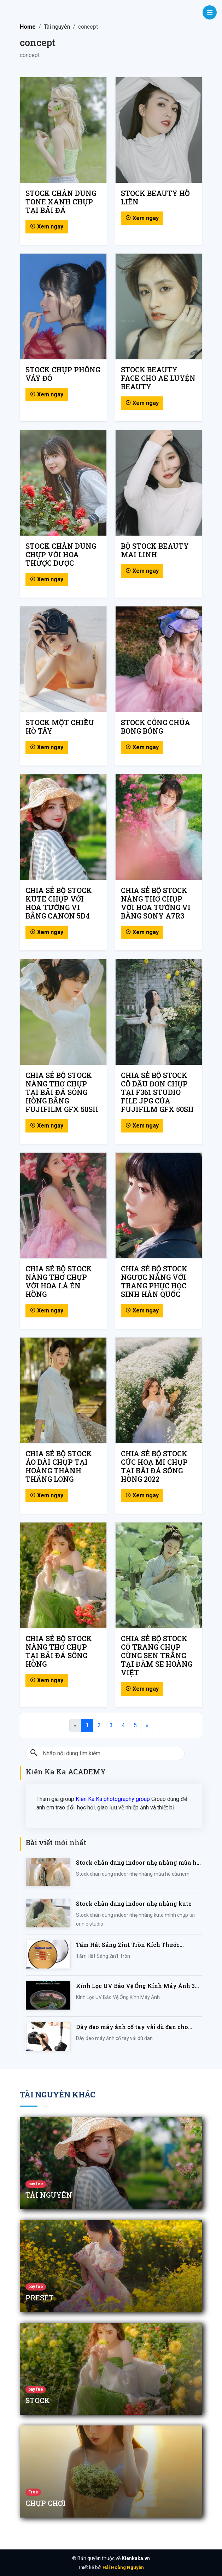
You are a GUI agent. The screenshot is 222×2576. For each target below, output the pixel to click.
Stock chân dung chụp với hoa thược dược (60, 554)
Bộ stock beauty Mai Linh (155, 550)
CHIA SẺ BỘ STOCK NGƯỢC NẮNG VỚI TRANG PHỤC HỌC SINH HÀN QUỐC (154, 1281)
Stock (37, 2400)
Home (28, 26)
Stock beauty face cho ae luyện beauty (158, 378)
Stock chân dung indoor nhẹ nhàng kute (134, 1903)
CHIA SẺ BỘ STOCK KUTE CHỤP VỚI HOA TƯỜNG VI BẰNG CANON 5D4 (58, 903)
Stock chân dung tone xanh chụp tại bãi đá (60, 201)
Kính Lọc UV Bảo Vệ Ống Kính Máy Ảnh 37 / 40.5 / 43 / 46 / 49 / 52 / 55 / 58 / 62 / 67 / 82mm (139, 1986)
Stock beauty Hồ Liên (155, 197)
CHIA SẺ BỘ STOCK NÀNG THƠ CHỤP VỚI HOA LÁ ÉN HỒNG (58, 1281)
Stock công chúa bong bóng (155, 726)
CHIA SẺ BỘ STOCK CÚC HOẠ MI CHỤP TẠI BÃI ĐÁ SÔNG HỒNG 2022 (154, 1466)
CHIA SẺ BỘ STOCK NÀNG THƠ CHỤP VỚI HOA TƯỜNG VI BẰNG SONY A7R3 (156, 903)
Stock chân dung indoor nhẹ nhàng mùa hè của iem (138, 1863)
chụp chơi (45, 2503)
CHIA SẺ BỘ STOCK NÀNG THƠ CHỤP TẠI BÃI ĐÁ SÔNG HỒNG (58, 1651)
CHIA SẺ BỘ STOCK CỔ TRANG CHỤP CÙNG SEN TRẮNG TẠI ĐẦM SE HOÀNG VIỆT (156, 1655)
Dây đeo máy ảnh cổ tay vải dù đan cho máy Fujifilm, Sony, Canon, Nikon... (132, 2027)
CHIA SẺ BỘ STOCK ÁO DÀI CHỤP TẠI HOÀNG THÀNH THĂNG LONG (58, 1466)
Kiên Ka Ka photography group (113, 1799)
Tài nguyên (48, 2194)
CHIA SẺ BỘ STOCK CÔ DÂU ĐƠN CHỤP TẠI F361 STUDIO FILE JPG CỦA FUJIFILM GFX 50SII (157, 1092)
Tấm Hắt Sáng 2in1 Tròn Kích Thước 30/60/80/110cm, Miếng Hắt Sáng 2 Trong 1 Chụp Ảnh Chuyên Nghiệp (136, 1945)
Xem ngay (46, 226)
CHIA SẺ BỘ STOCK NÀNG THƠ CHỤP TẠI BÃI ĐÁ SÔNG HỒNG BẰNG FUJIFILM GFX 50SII (61, 1092)
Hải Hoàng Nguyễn (123, 2567)
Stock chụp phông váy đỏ (62, 374)
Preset (39, 2297)
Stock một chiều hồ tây (59, 726)
